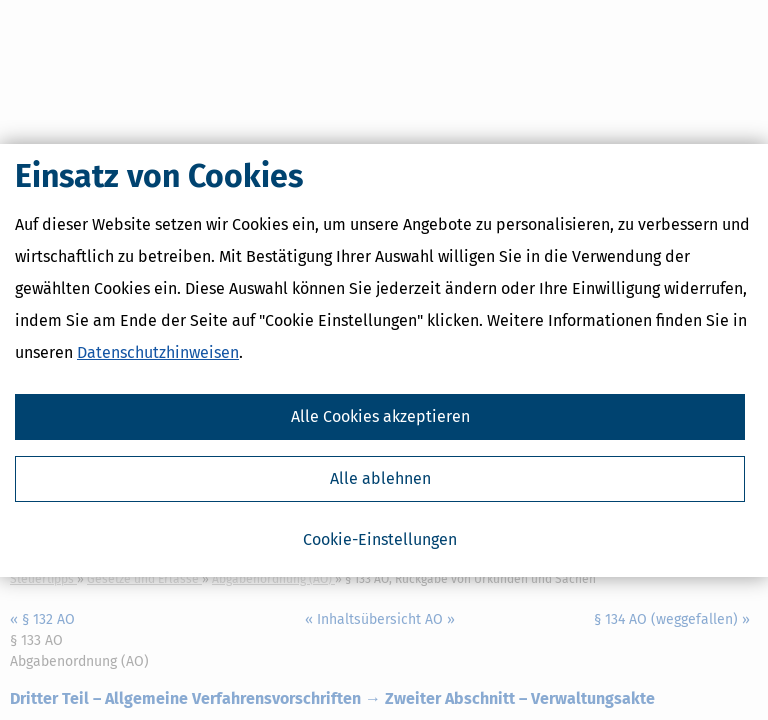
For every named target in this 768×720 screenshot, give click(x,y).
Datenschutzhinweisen (158, 352)
